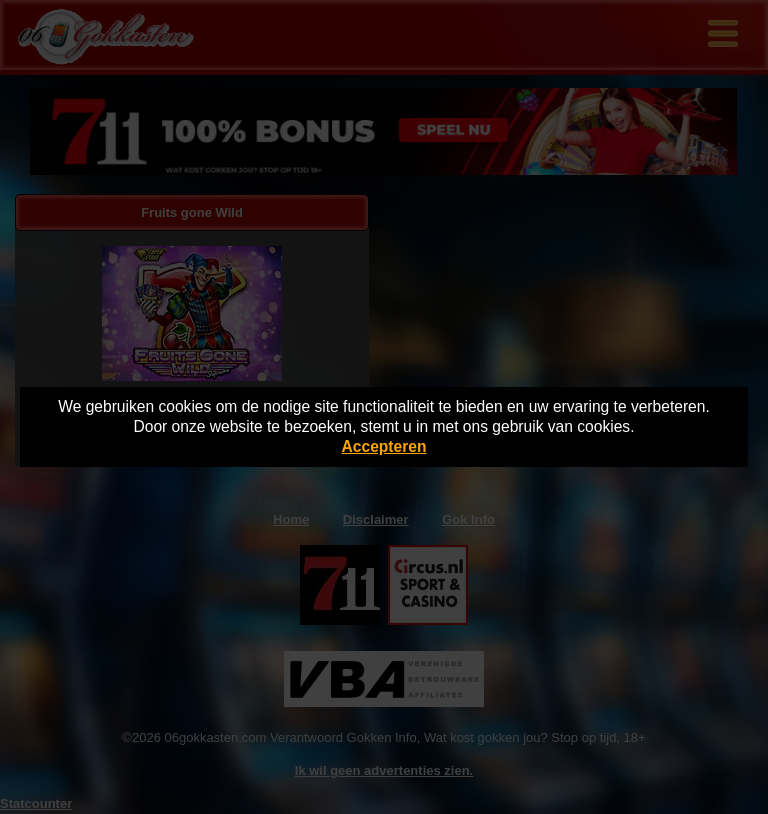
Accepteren (384, 446)
